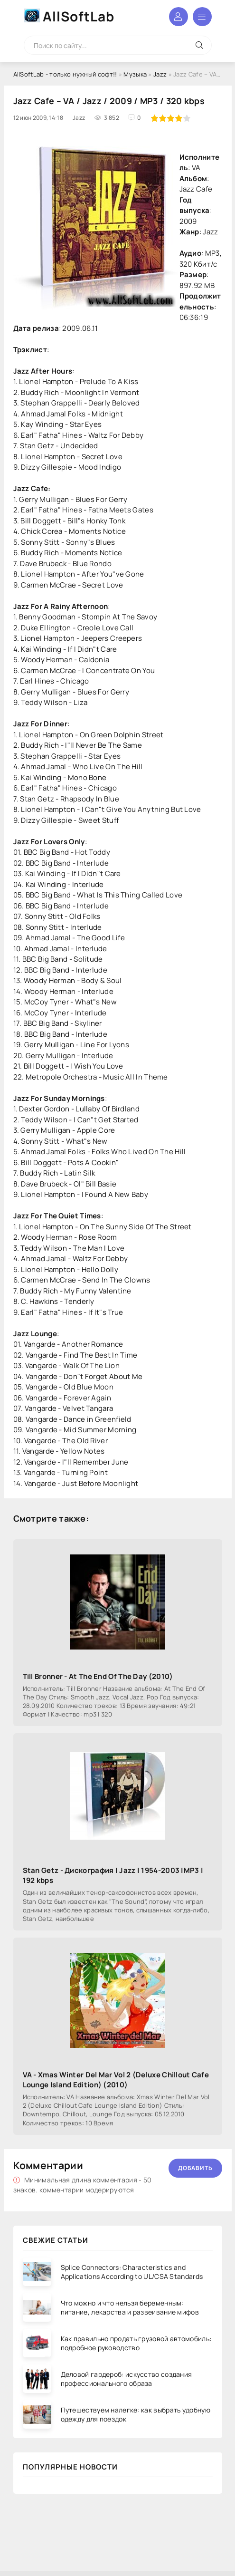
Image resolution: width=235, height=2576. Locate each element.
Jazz (160, 74)
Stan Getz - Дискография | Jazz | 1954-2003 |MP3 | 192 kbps (113, 1875)
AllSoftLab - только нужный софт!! (65, 74)
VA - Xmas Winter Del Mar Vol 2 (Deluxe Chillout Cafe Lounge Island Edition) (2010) (116, 2080)
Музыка (135, 74)
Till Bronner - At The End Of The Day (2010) (98, 1676)
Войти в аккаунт (178, 16)
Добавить (195, 2168)
